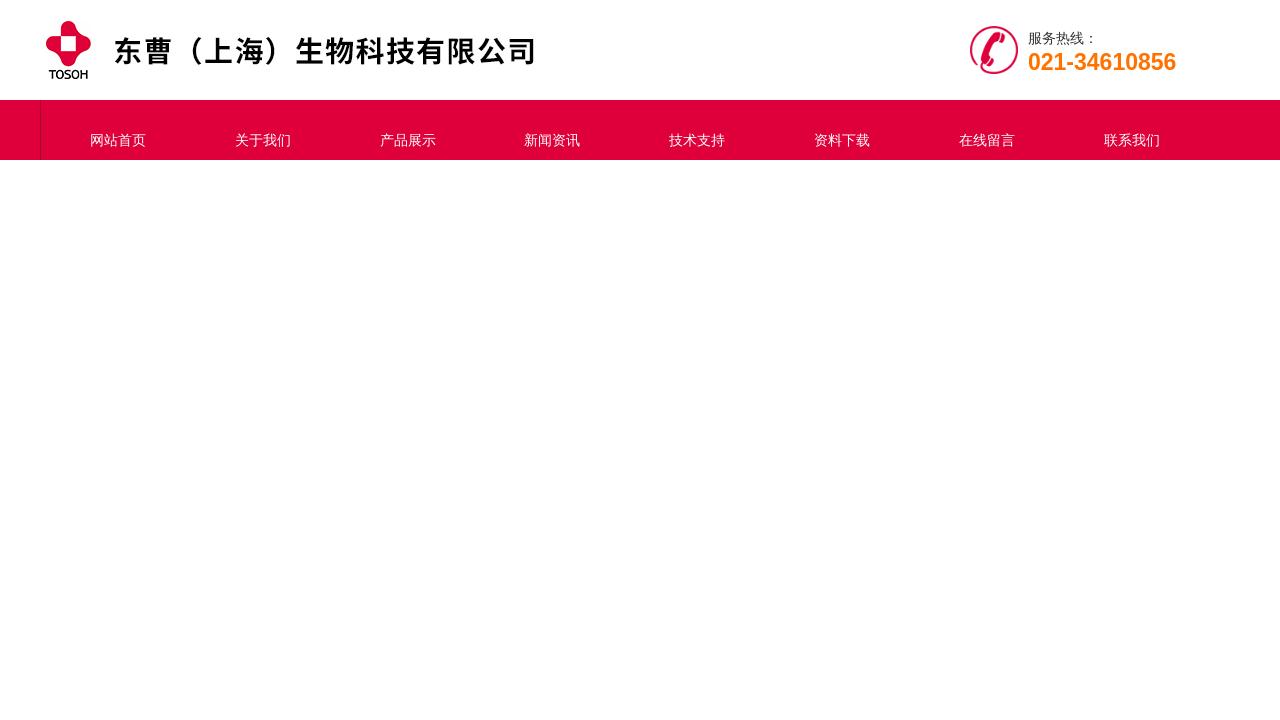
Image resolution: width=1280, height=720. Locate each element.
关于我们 (258, 130)
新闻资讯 (548, 130)
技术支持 (692, 130)
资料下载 (837, 130)
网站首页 (113, 130)
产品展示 (403, 130)
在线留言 (982, 130)
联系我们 (1127, 130)
